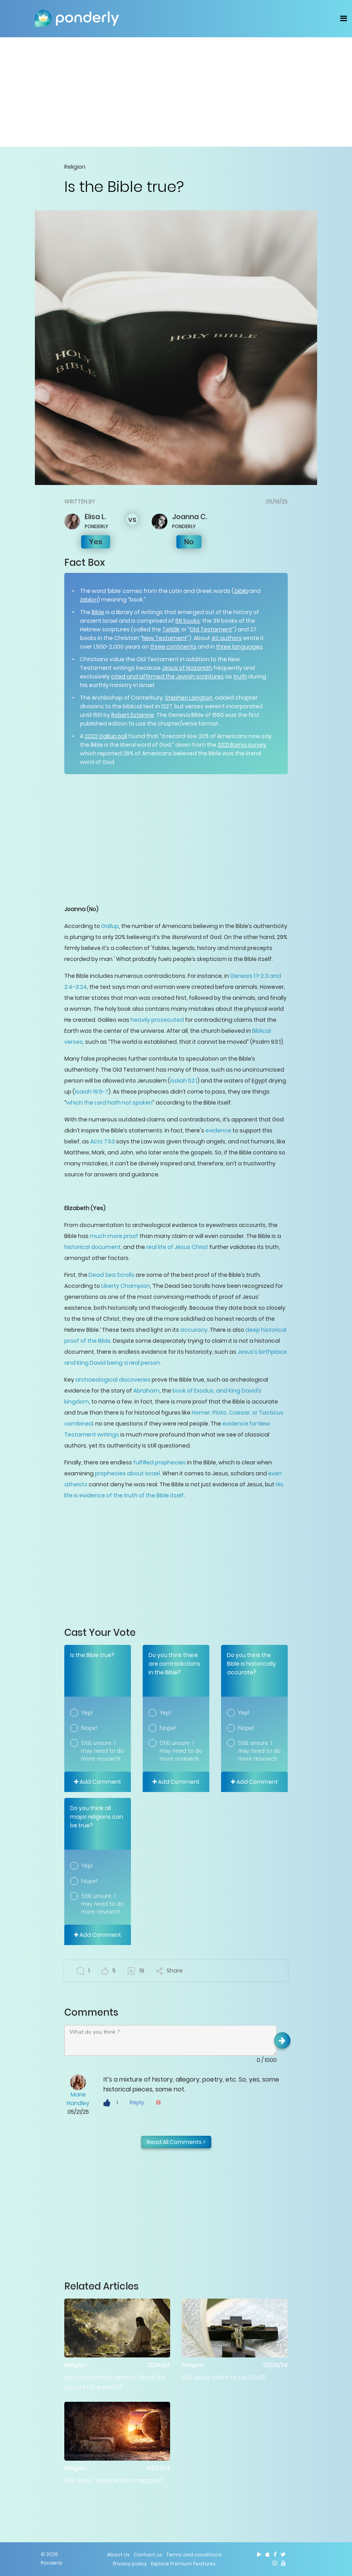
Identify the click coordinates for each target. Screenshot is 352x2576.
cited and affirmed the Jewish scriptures (167, 676)
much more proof (114, 1236)
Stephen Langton (188, 698)
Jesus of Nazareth (187, 668)
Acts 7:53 (102, 1141)
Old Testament (211, 629)
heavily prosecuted (158, 1020)
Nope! (89, 1728)
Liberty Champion (125, 1286)
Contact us (148, 2554)
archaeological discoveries (113, 1380)
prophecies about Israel (127, 1473)
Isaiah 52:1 (183, 1081)
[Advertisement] (176, 92)
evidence (218, 1130)
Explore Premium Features (183, 2563)
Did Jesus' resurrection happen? (113, 2480)
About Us (118, 2554)
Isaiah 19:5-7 (91, 1092)
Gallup (110, 926)
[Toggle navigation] (343, 18)
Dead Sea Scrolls (111, 1275)
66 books (187, 621)
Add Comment (97, 1782)
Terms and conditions (194, 2554)
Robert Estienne (132, 715)
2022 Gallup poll (106, 736)
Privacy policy (130, 2563)
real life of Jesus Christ (177, 1247)
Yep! (87, 1713)
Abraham (146, 1391)
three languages (239, 647)
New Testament (164, 638)
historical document (92, 1247)
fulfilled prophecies (159, 1462)
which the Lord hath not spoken (109, 1103)
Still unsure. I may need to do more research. (102, 1751)
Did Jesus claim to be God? (224, 2377)
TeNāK (171, 629)
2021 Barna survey (242, 745)
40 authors (226, 638)
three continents (173, 647)
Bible (98, 612)
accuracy (193, 1330)
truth (240, 676)
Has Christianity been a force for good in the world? (114, 2382)
